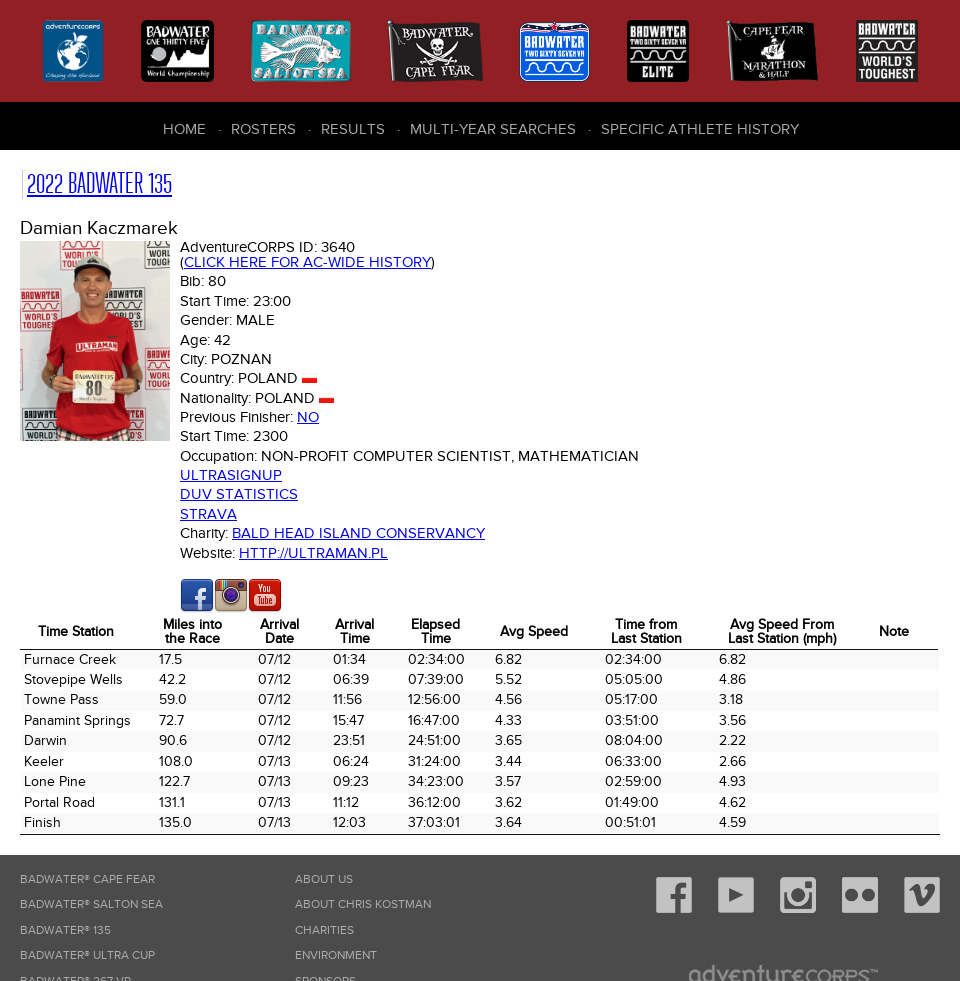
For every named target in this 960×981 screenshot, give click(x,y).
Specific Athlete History (700, 129)
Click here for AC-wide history (307, 262)
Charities (324, 930)
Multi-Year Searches (493, 129)
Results (353, 129)
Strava (208, 514)
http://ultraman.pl (313, 553)
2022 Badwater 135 (99, 183)
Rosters (263, 129)
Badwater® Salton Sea (91, 904)
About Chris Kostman (363, 904)
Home (184, 129)
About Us (324, 879)
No (308, 417)
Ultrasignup (231, 475)
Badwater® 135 (65, 930)
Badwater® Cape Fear (87, 879)
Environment (336, 955)
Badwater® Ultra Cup (87, 955)
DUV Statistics (239, 494)
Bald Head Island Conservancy (358, 533)
